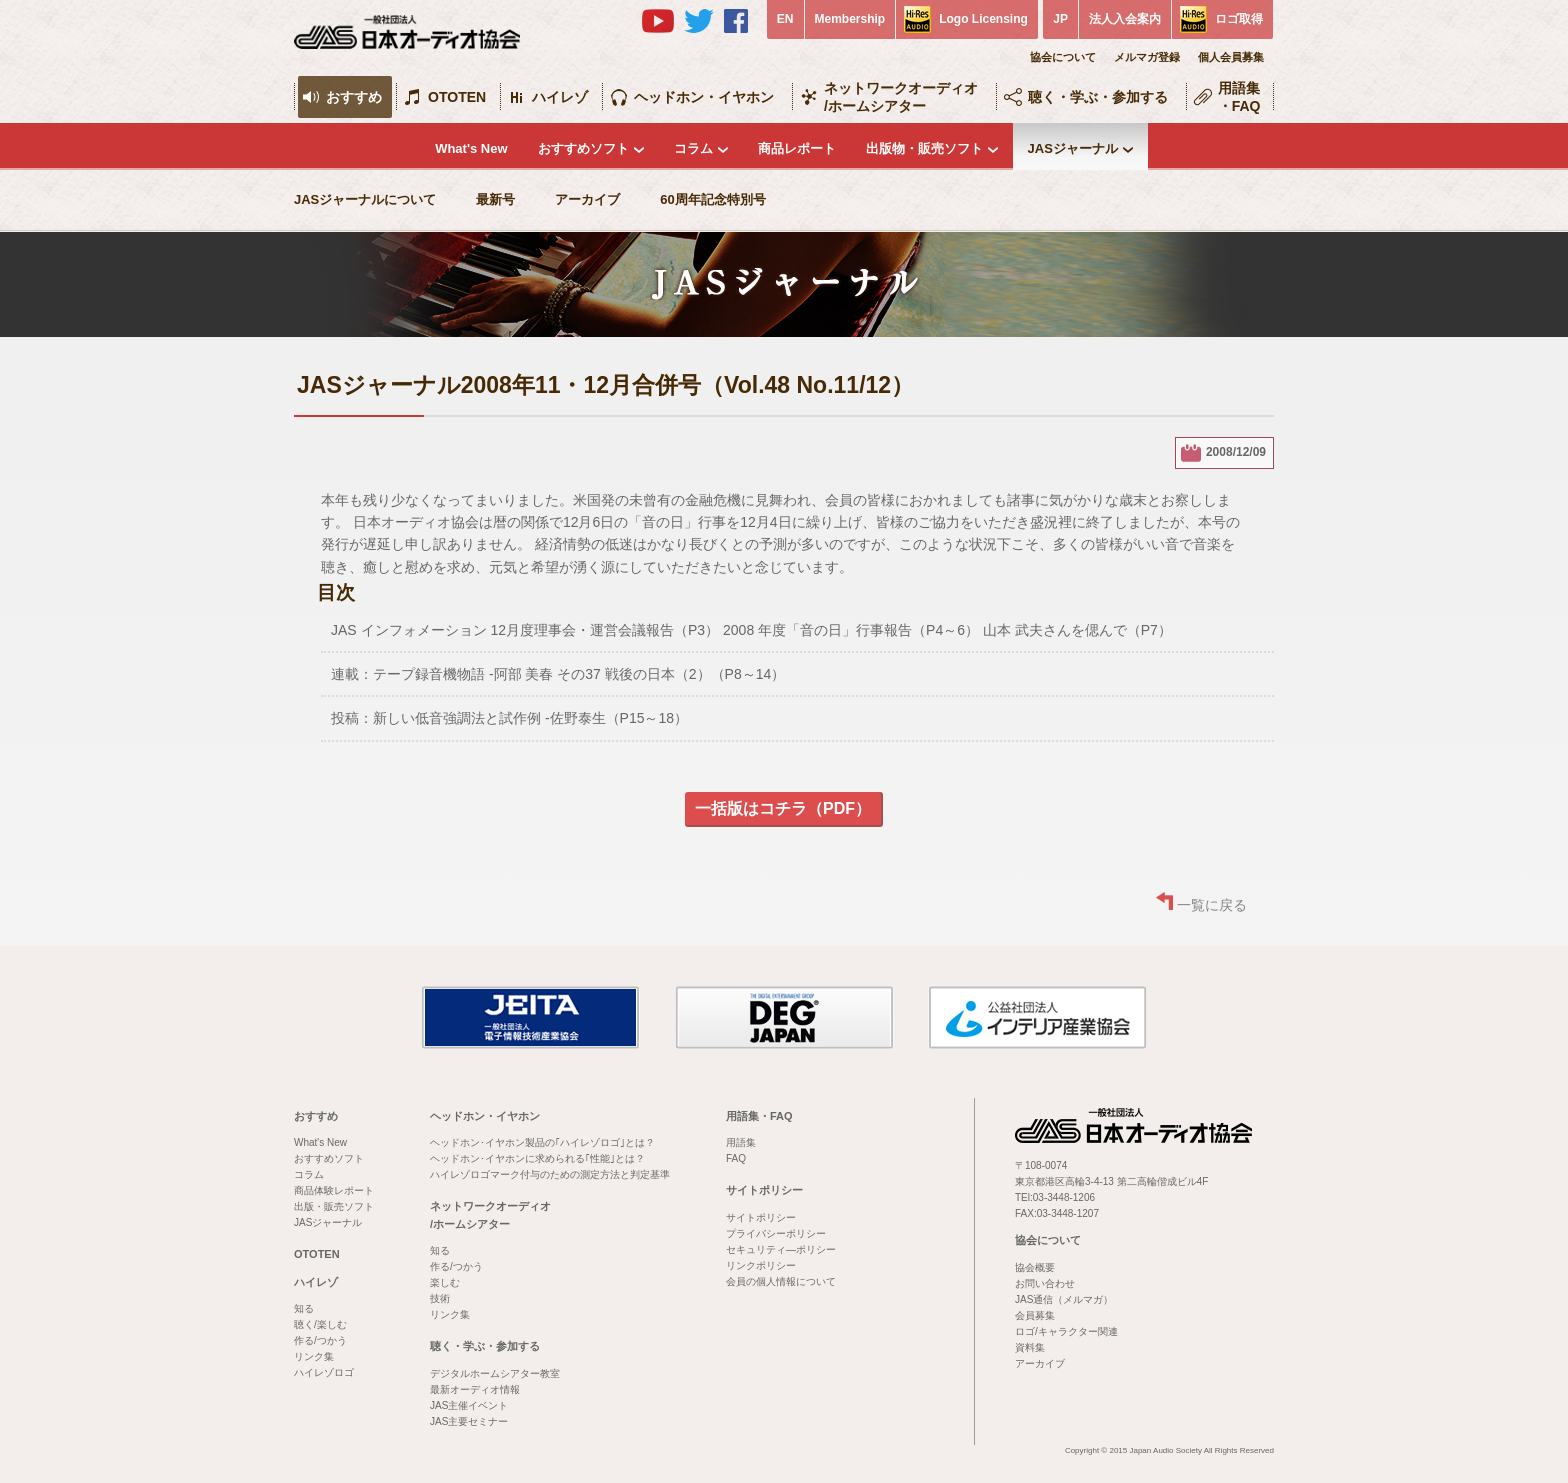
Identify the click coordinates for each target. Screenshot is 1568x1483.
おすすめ (354, 97)
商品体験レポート (334, 1190)
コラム (693, 148)
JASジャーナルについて (365, 199)
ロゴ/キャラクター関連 (1066, 1331)
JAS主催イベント (469, 1405)
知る (304, 1308)
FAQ (736, 1158)
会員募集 (1035, 1315)
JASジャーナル (1073, 148)
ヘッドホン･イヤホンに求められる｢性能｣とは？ (537, 1158)
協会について (1063, 57)
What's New (471, 148)
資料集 (1030, 1347)
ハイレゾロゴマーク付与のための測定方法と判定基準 (550, 1174)
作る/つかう (320, 1340)
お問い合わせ (1045, 1283)
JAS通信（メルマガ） (1064, 1299)
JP (1060, 19)
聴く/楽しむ (320, 1324)
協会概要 (1035, 1267)
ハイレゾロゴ (324, 1372)
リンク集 (314, 1356)
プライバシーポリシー (776, 1233)
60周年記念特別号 (712, 199)
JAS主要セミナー (469, 1421)
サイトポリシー (764, 1190)
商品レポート (797, 148)
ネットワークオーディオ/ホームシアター (901, 97)
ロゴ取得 (1239, 19)
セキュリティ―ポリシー (781, 1249)
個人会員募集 (1231, 57)
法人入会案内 (1125, 19)
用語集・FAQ (1239, 97)
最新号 (495, 199)
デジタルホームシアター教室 (495, 1373)
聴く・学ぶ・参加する (1098, 97)
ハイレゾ (560, 97)
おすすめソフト (583, 148)
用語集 (741, 1142)
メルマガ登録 (1147, 57)
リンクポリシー (761, 1265)
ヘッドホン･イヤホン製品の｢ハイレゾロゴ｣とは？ (542, 1142)
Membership (850, 19)
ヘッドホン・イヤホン (704, 97)
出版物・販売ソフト (924, 148)
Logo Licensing (983, 19)
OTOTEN (457, 97)
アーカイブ (587, 199)
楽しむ (445, 1282)
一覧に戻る (1212, 905)
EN (785, 19)
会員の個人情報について (781, 1281)
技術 (440, 1298)
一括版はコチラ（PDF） (783, 808)
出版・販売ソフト (334, 1206)
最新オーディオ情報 (475, 1389)
